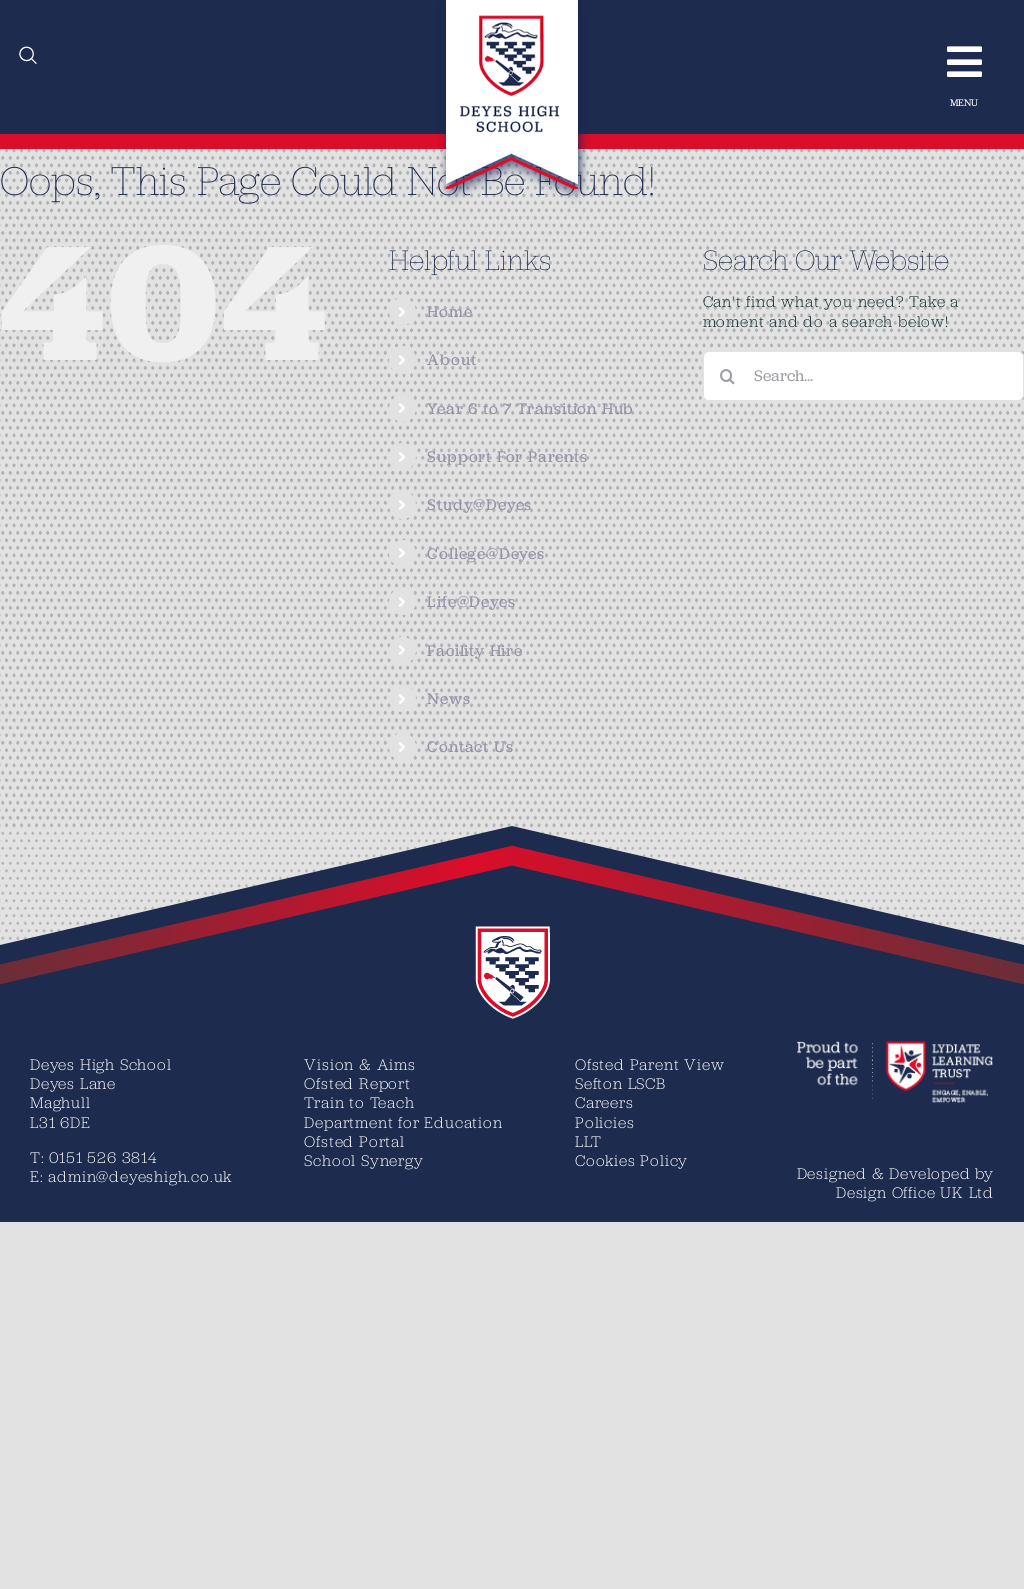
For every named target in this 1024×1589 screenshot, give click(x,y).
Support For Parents (507, 456)
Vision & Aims (359, 1064)
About (451, 359)
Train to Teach (359, 1102)
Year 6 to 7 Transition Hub (530, 408)
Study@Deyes (479, 504)
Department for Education (403, 1122)
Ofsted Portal (354, 1141)
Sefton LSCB (620, 1083)
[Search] (728, 376)
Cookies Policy (631, 1160)
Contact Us (470, 746)
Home (449, 311)
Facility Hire (474, 650)
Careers (604, 1102)
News (448, 698)
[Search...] (863, 376)
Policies (604, 1122)
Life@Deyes (471, 601)
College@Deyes (485, 553)
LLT (588, 1141)
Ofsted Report (357, 1083)
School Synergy (363, 1160)
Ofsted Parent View (649, 1064)
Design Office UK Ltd (915, 1192)
